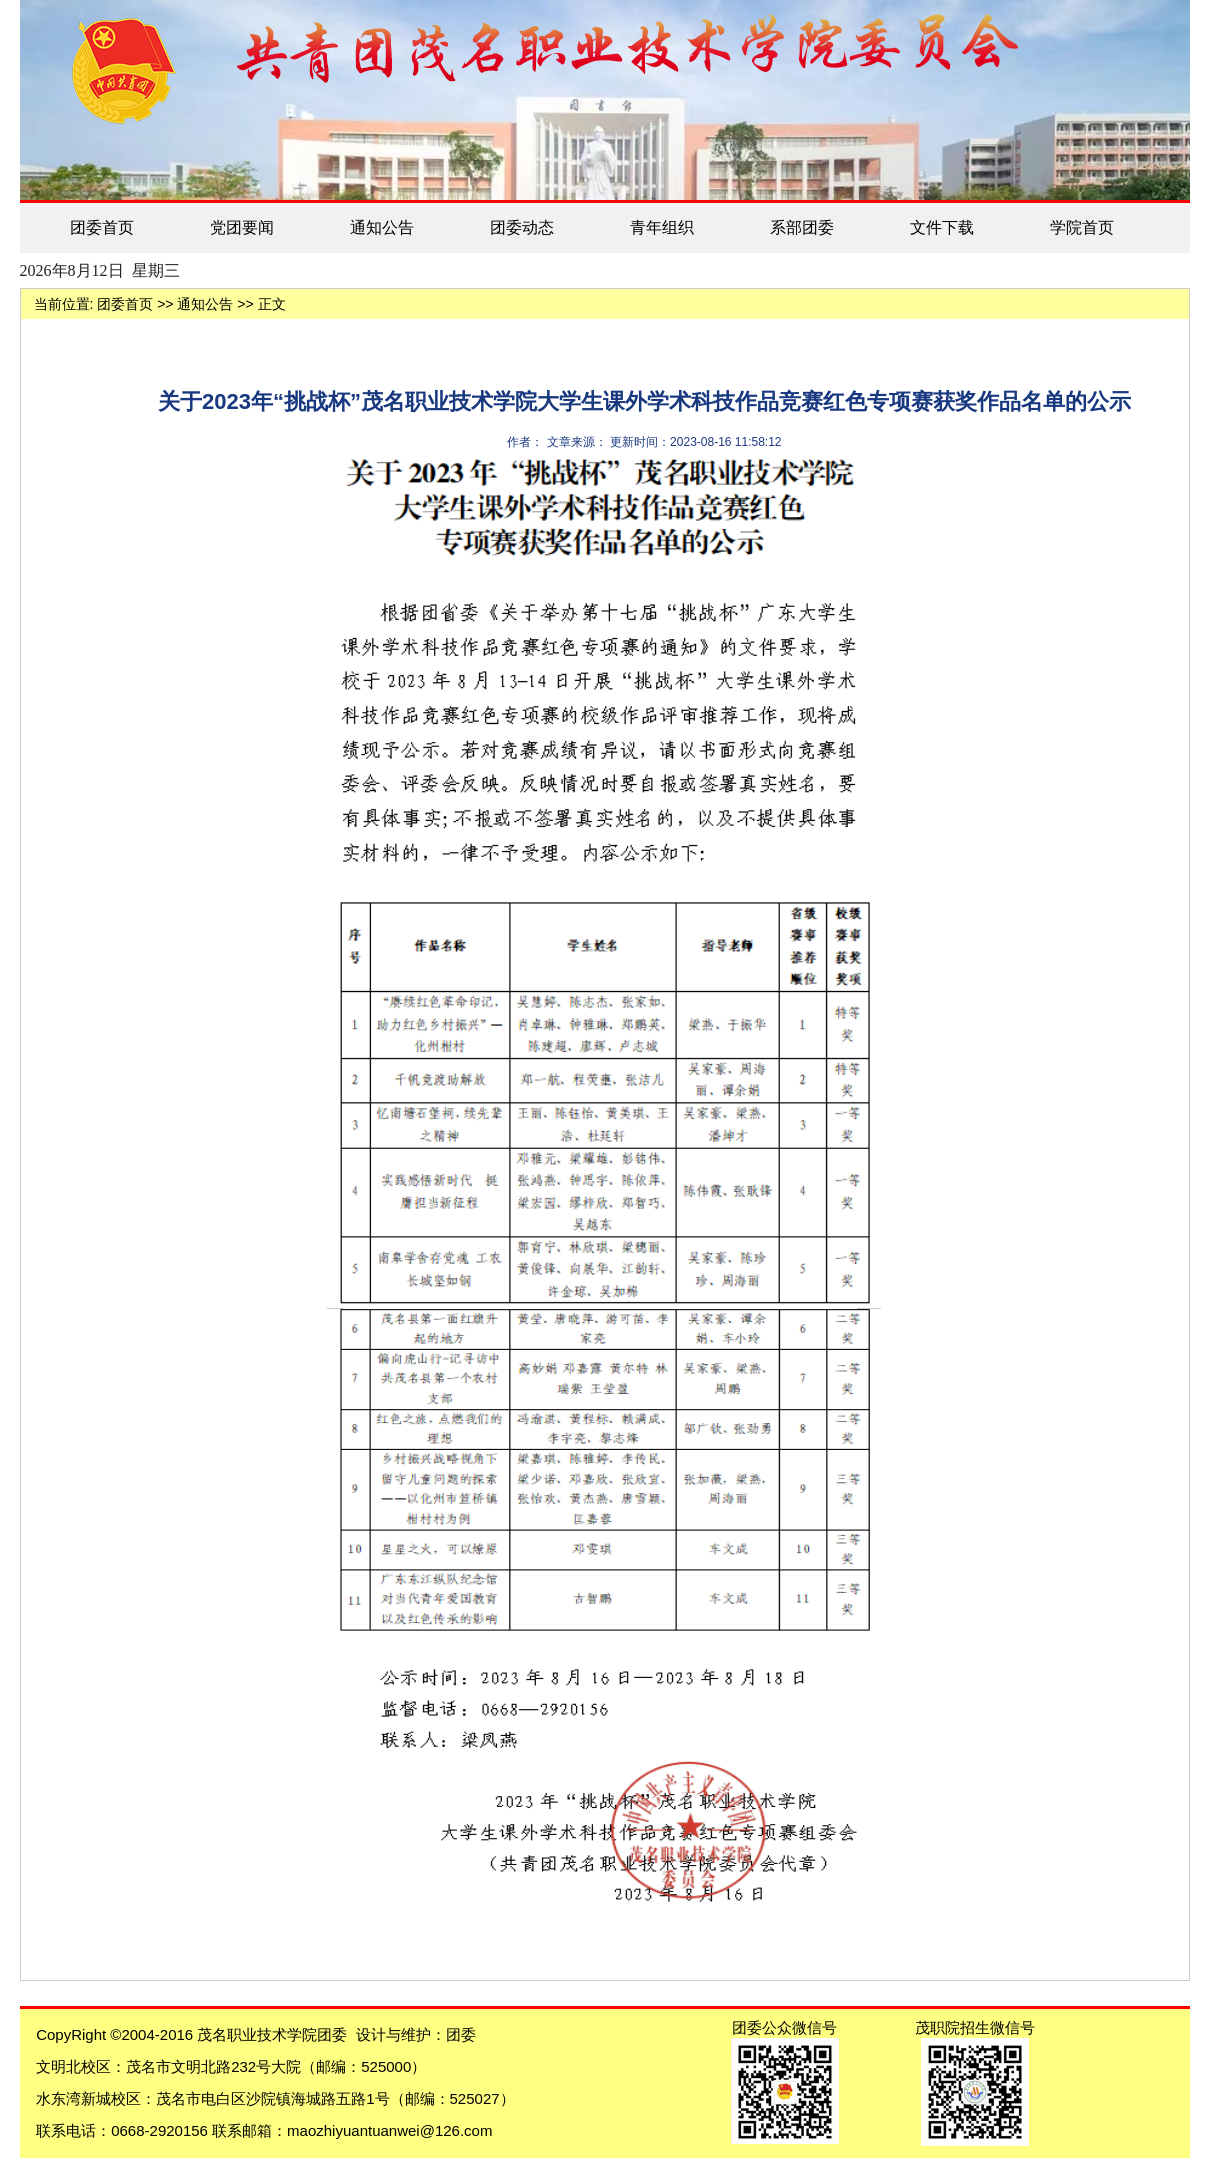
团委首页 (102, 227)
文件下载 (942, 227)
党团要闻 (242, 227)
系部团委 (802, 227)
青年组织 (662, 227)
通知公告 (382, 227)
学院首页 (1082, 227)
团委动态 (522, 227)
